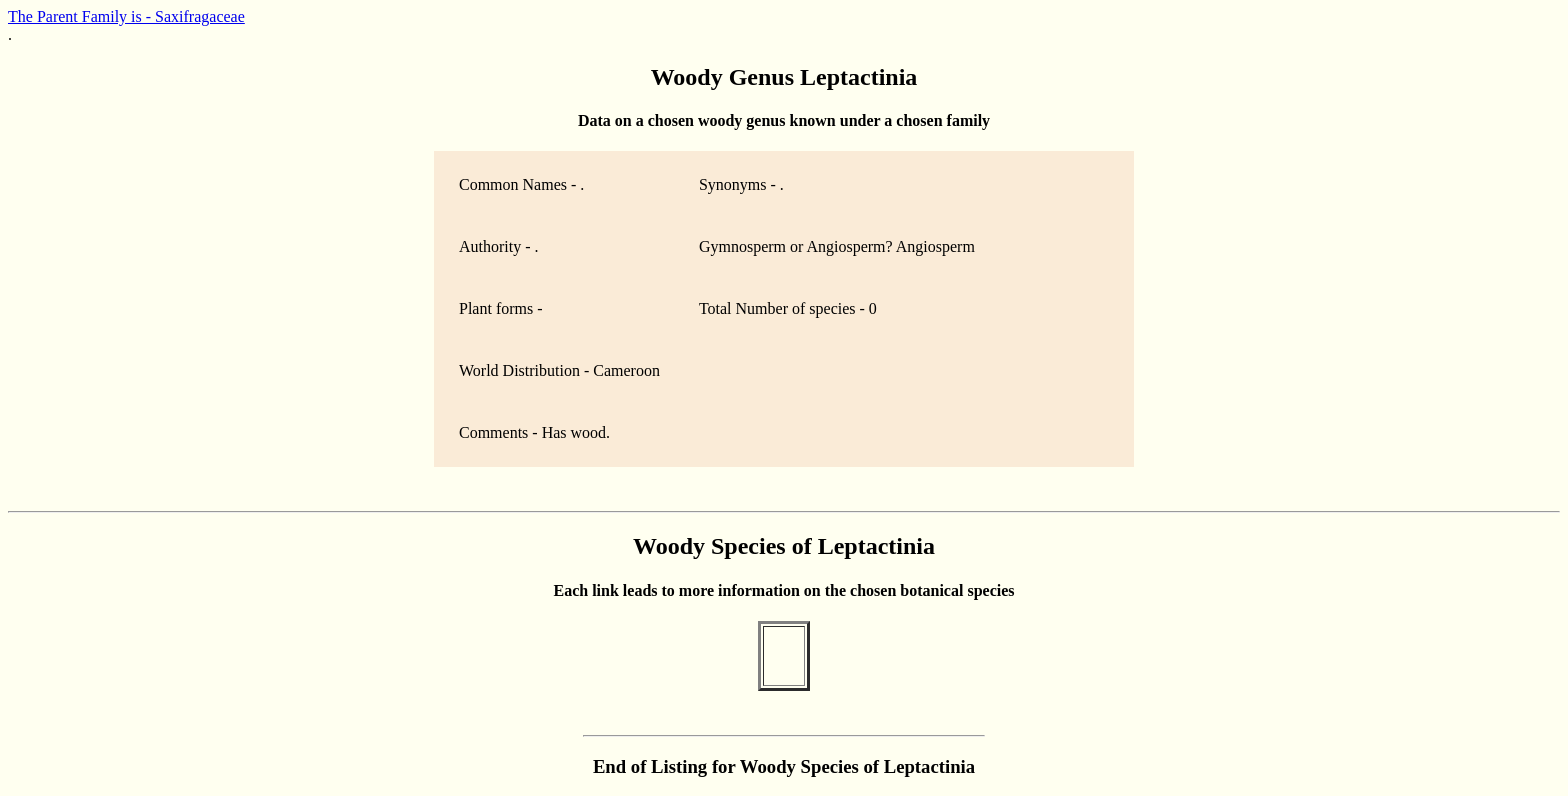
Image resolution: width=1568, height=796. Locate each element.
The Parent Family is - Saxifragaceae (126, 16)
